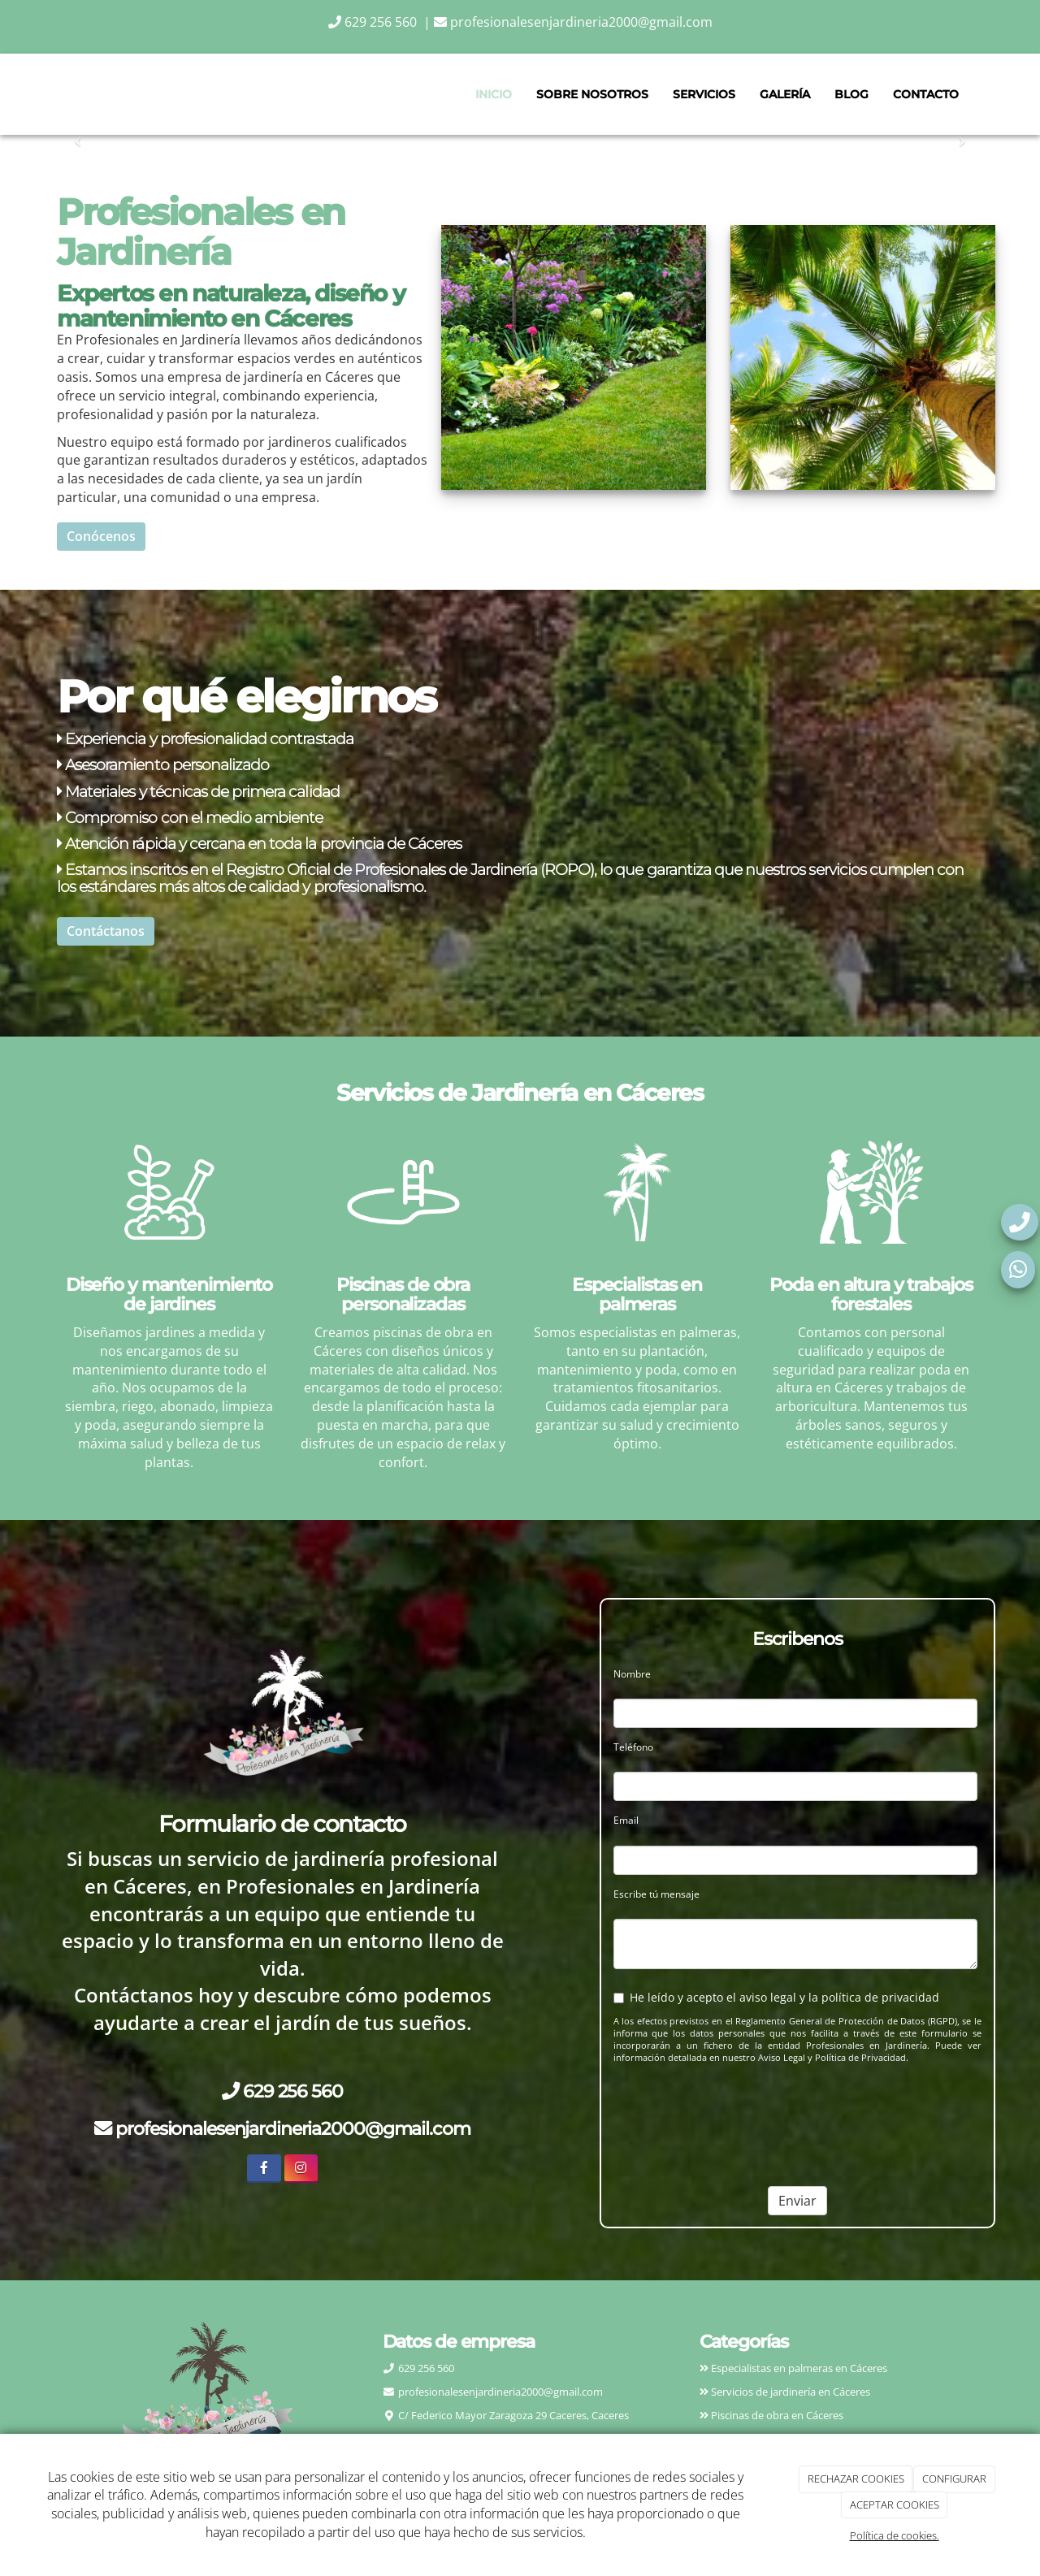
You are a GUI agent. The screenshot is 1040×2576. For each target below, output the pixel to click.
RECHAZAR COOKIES (856, 2478)
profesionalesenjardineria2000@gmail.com (573, 22)
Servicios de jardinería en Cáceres (789, 2391)
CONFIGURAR (954, 2478)
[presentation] (717, 2109)
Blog (851, 94)
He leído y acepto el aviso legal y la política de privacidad (776, 1997)
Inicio (493, 94)
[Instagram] (301, 2168)
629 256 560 (374, 22)
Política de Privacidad (860, 2057)
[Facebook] (263, 2168)
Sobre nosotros (592, 94)
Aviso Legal (781, 2057)
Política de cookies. (894, 2535)
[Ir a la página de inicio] (53, 94)
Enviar (797, 2201)
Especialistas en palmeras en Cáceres (799, 2368)
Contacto (926, 94)
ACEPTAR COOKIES (894, 2504)
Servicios (704, 94)
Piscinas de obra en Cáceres (775, 2415)
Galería (785, 94)
